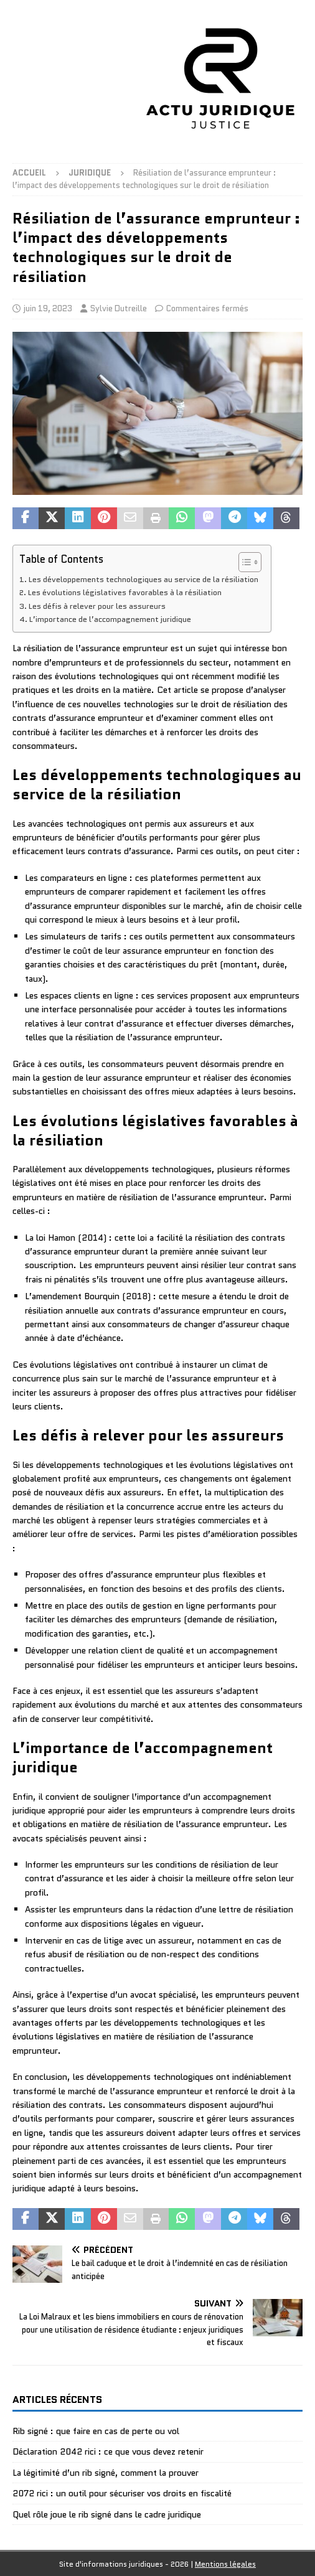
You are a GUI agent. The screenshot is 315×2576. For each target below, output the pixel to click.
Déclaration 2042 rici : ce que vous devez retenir (108, 2451)
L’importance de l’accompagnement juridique (110, 619)
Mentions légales (225, 2564)
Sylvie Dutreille (118, 308)
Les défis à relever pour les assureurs (97, 606)
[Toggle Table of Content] (243, 562)
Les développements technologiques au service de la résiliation (143, 579)
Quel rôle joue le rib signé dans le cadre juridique (106, 2514)
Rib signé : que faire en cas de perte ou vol (95, 2431)
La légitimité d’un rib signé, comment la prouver (105, 2472)
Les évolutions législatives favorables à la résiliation (125, 592)
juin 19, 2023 (48, 308)
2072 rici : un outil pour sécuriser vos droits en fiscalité (122, 2493)
